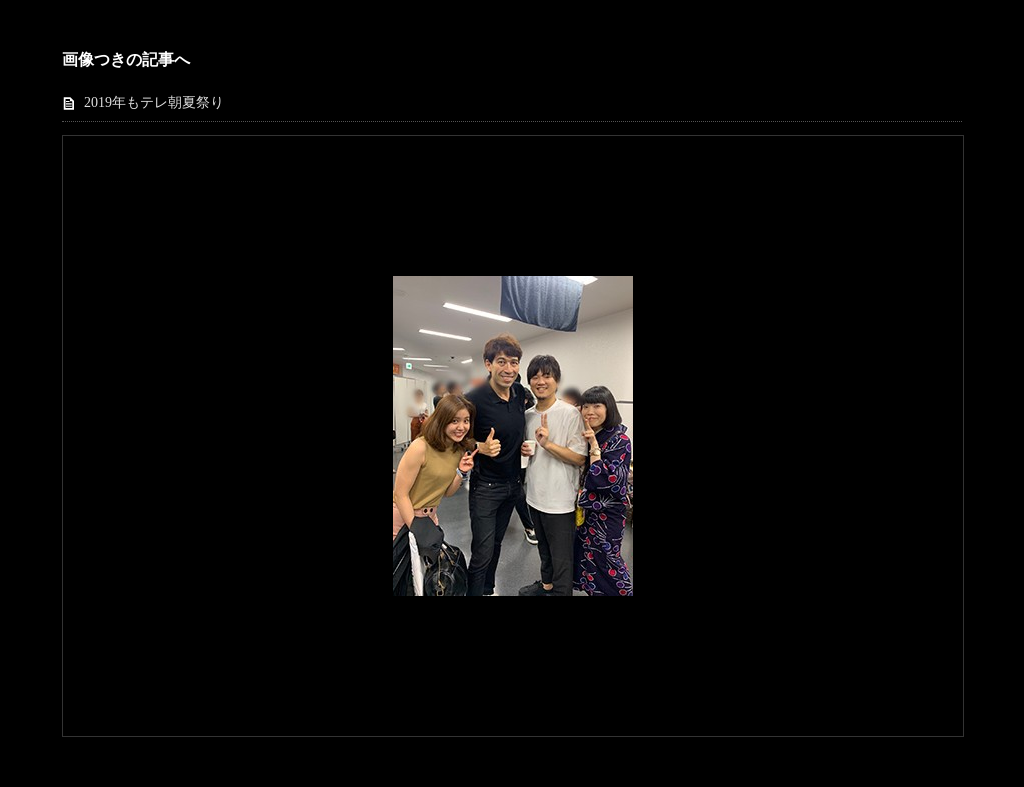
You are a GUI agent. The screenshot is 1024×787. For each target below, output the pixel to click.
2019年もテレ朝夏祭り (154, 102)
